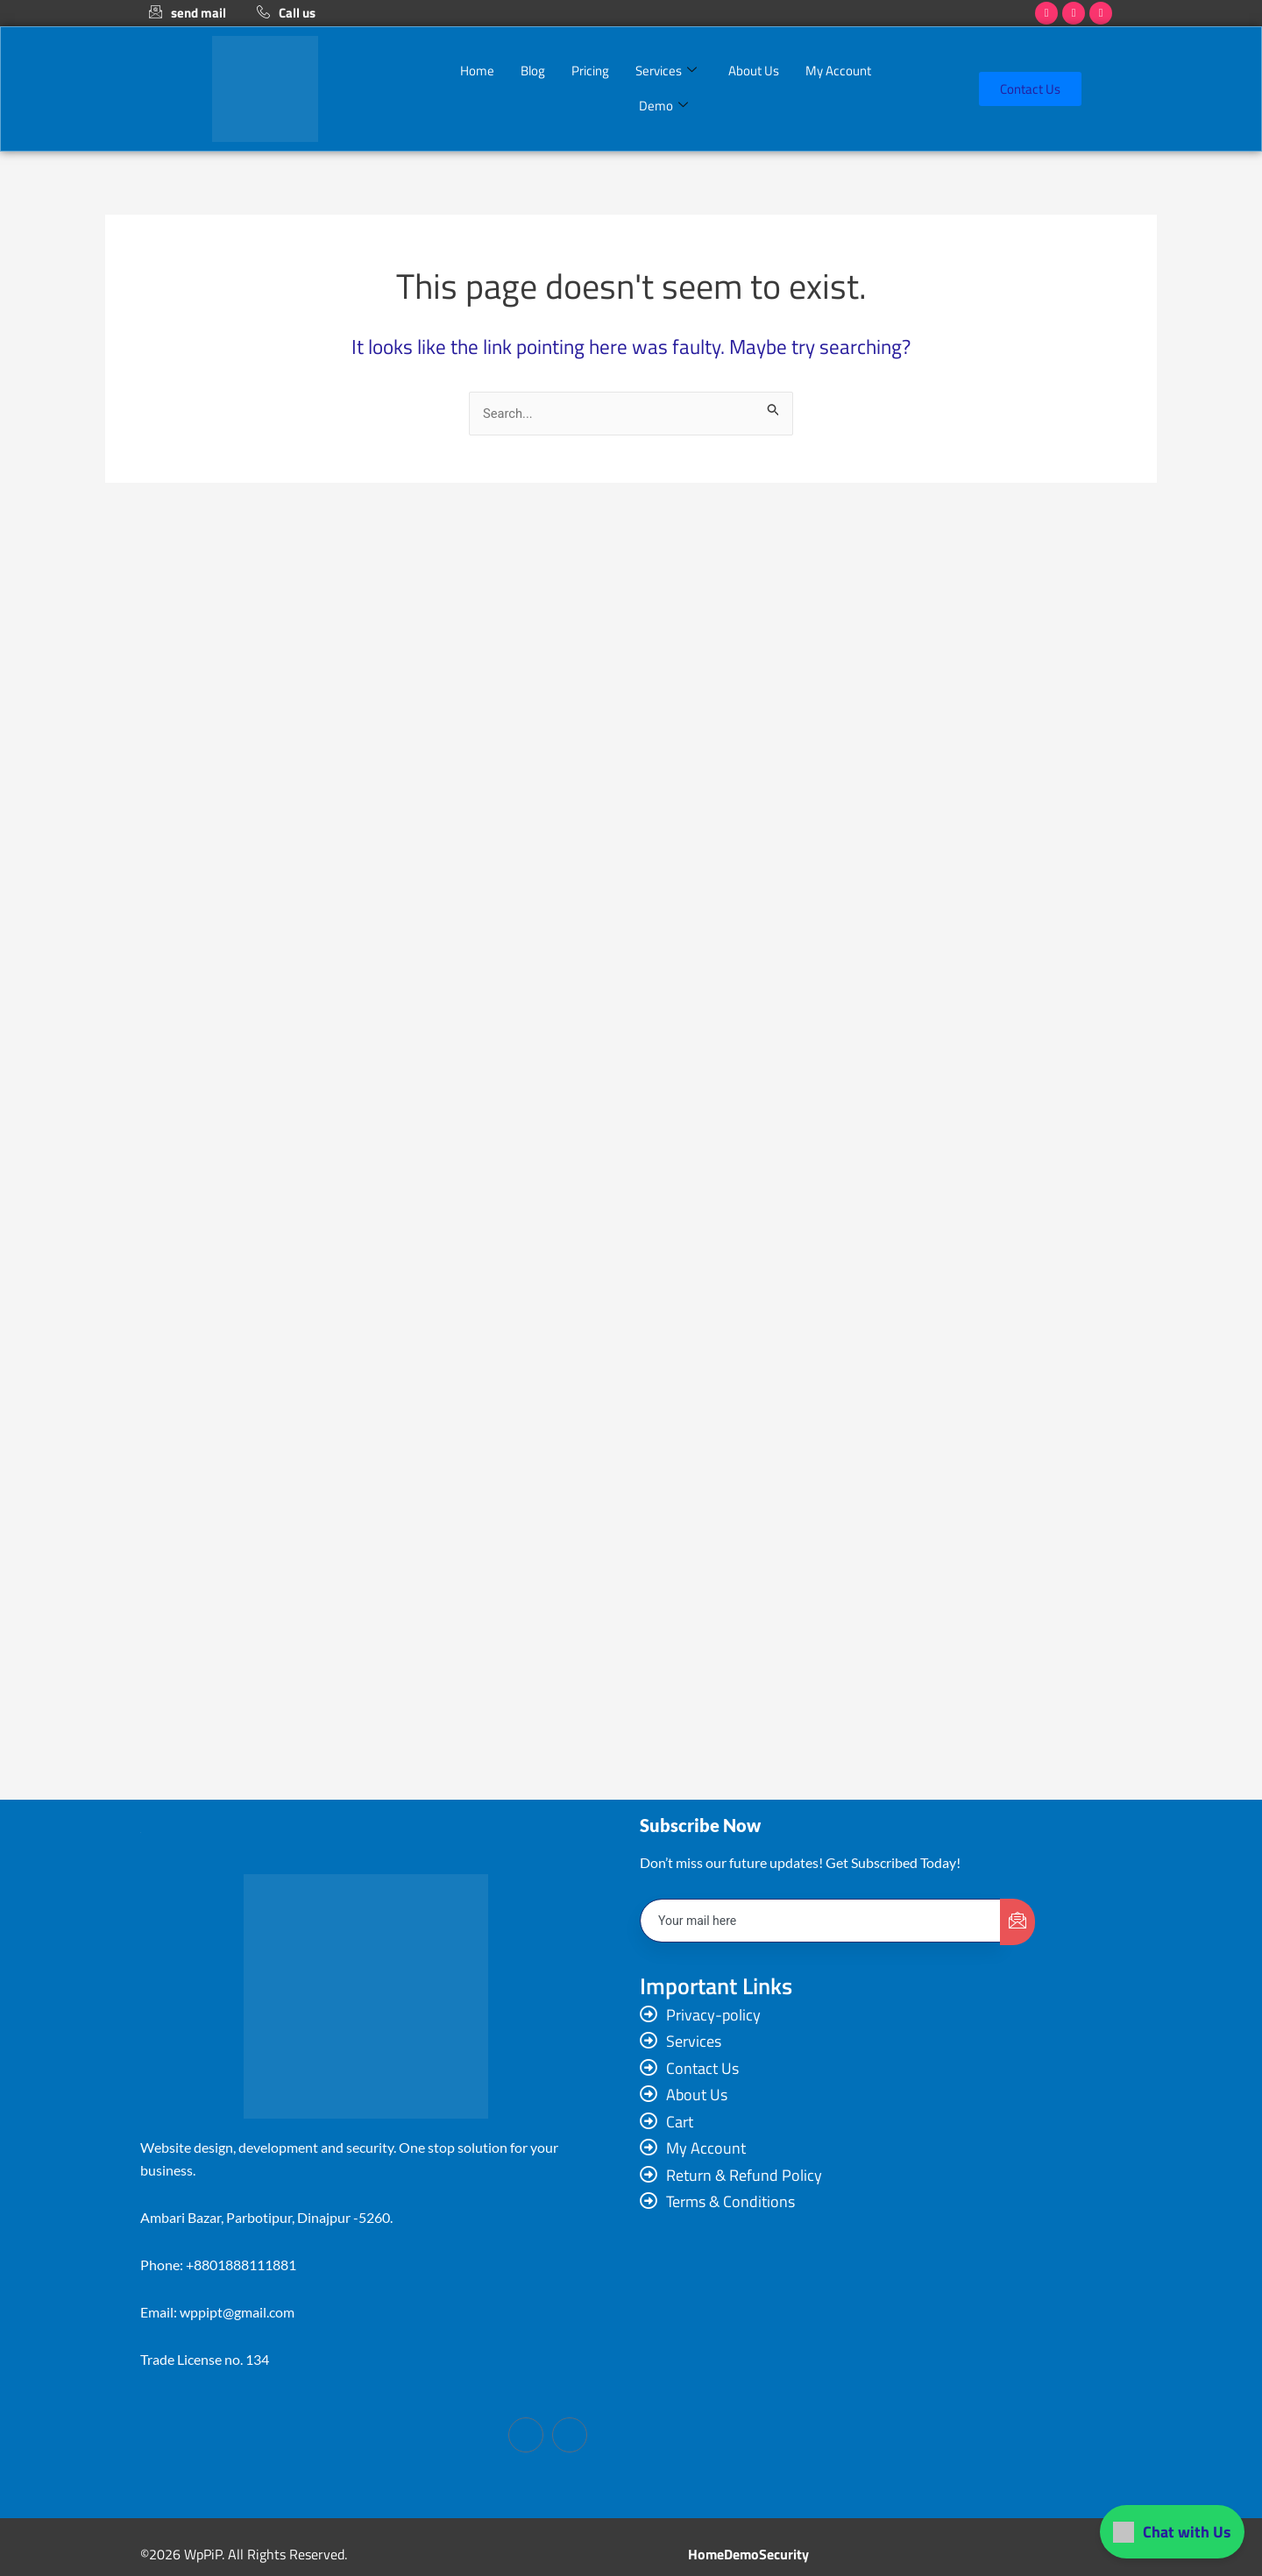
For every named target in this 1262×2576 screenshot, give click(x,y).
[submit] (1017, 1923)
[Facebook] (525, 2434)
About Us (753, 70)
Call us (286, 13)
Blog (533, 70)
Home (477, 70)
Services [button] (666, 71)
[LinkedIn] (569, 2434)
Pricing (590, 70)
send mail (187, 13)
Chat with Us (1172, 2532)
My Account (838, 70)
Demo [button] (663, 106)
